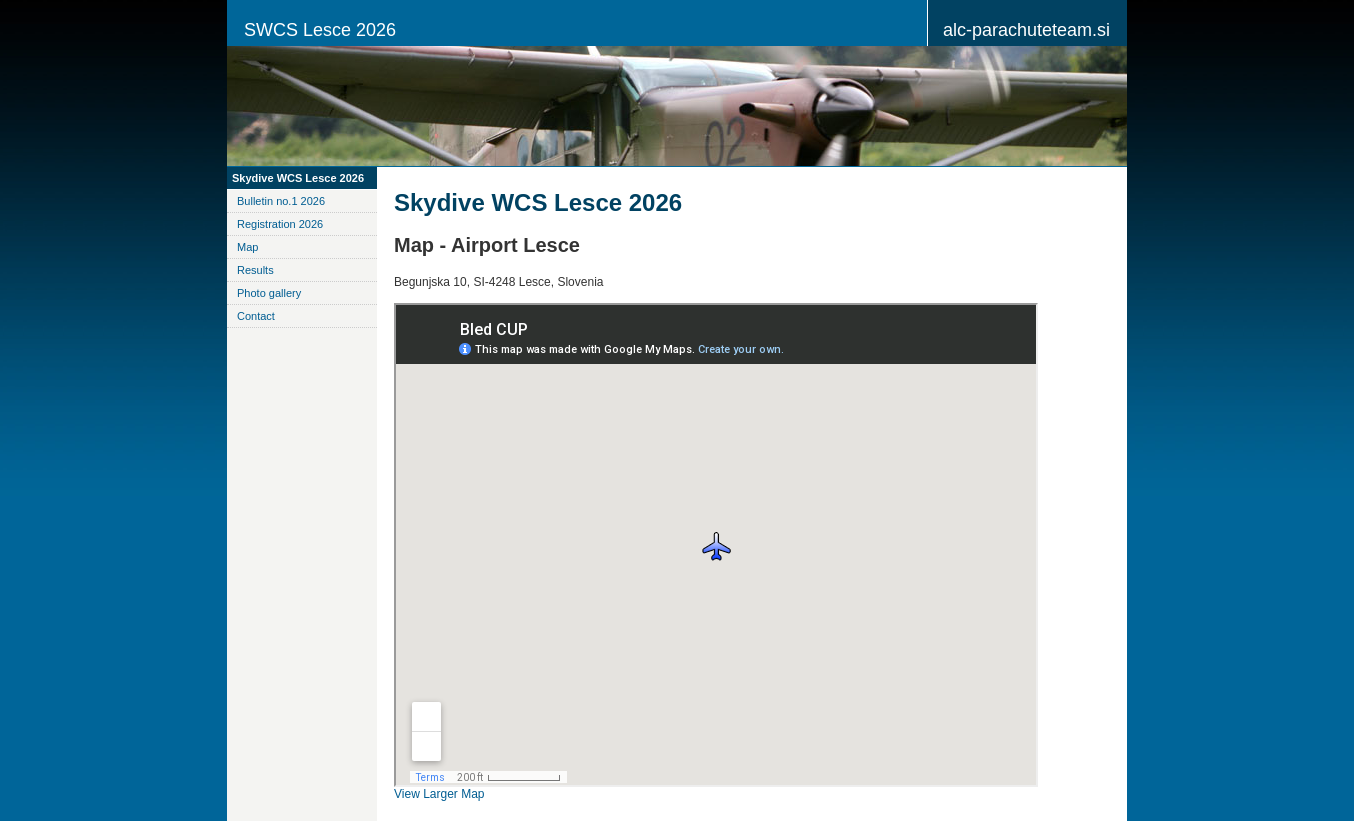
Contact (256, 316)
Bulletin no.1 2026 (281, 201)
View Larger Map (439, 794)
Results (255, 270)
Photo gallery (269, 293)
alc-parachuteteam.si (1026, 30)
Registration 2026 (280, 224)
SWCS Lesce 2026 (320, 30)
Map (247, 247)
